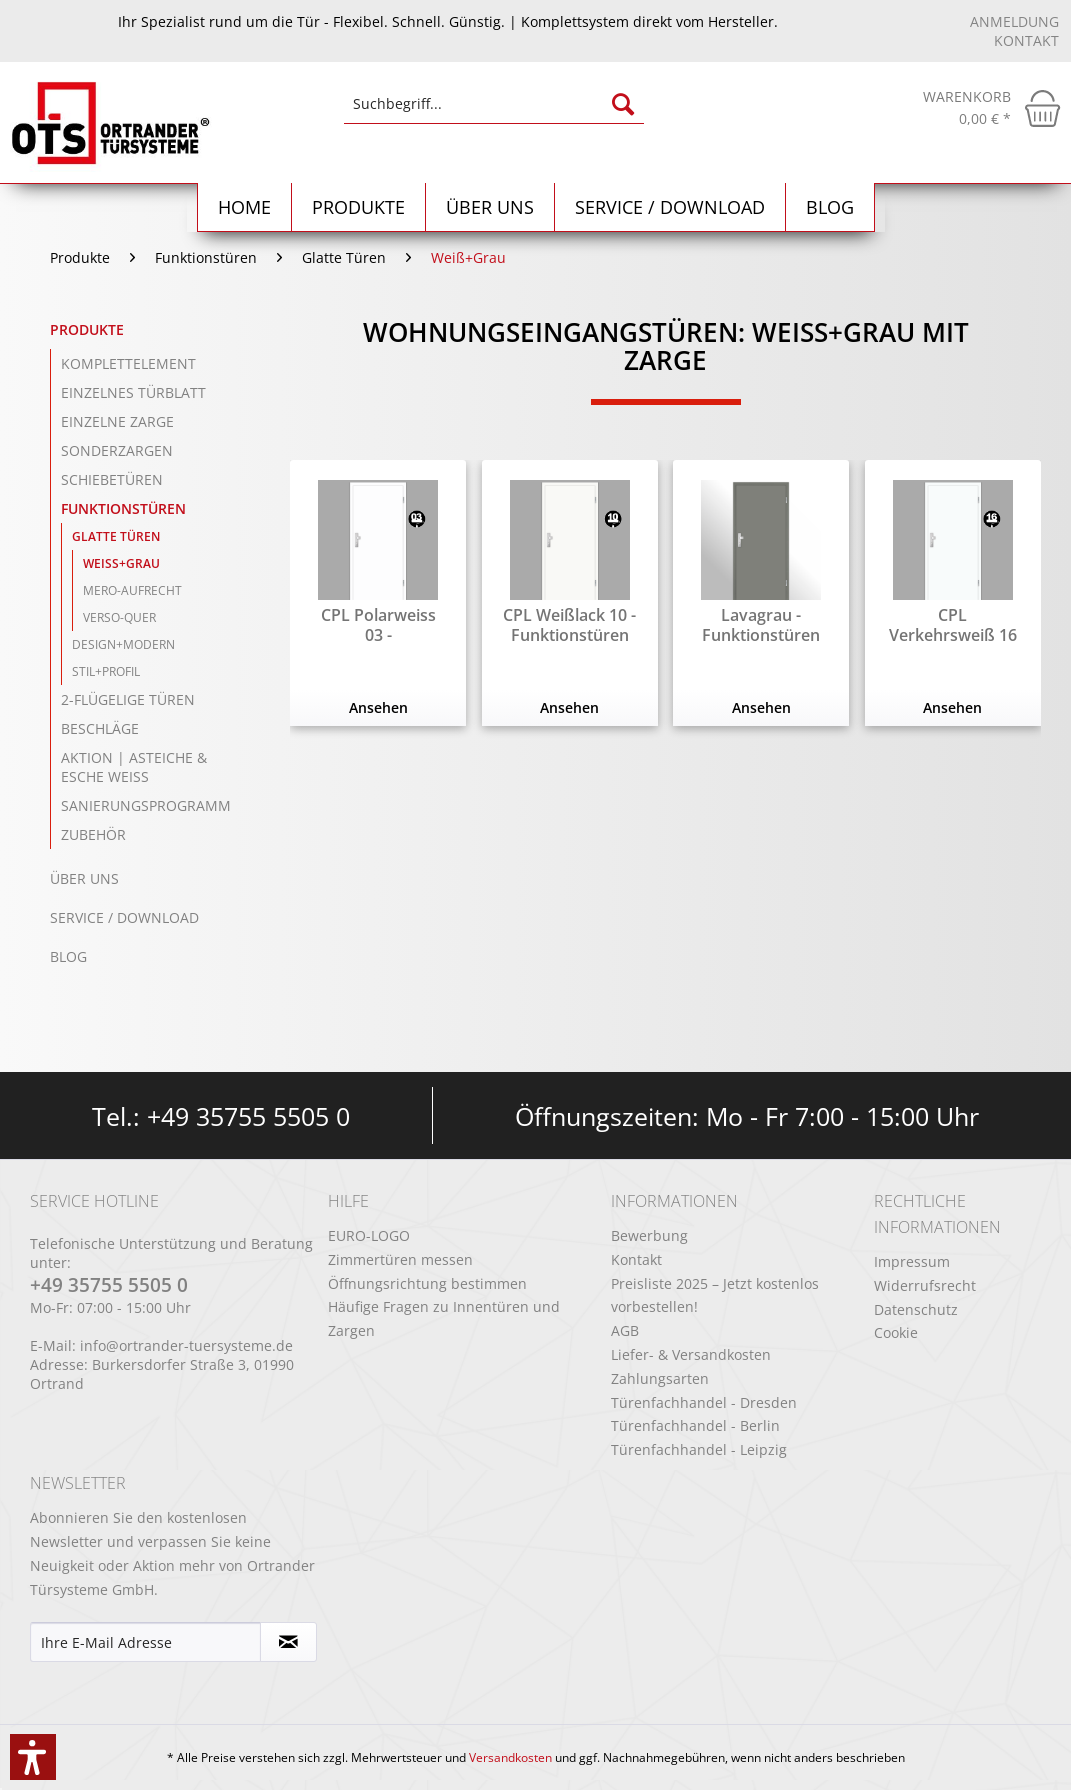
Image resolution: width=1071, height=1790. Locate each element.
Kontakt (1026, 40)
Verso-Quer (119, 617)
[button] (33, 1757)
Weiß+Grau (121, 563)
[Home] (245, 207)
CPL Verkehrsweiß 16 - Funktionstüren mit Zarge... (953, 625)
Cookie (896, 1332)
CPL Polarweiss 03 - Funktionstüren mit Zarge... (378, 625)
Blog (68, 956)
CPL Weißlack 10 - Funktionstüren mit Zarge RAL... (569, 625)
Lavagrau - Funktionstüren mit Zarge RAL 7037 (761, 625)
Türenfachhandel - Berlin (695, 1425)
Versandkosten (510, 1757)
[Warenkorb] (992, 108)
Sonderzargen (117, 450)
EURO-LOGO (369, 1235)
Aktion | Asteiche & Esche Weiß (134, 767)
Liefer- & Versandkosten (691, 1354)
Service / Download (124, 917)
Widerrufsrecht (925, 1285)
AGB (625, 1330)
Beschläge (100, 728)
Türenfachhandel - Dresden (704, 1402)
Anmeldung (1014, 21)
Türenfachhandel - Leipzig (699, 1449)
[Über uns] (490, 207)
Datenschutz (916, 1309)
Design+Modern (123, 644)
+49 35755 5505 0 (248, 1116)
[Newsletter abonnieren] (289, 1642)
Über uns (84, 878)
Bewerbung (649, 1235)
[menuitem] (494, 113)
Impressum (912, 1261)
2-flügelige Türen (128, 699)
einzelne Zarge (117, 421)
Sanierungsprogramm (146, 805)
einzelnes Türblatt (133, 392)
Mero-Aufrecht (132, 590)
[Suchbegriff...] (494, 104)
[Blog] (830, 207)
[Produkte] (359, 207)
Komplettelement (128, 363)
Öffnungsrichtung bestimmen (427, 1283)
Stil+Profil (106, 671)
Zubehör (93, 834)
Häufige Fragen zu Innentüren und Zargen (444, 1318)
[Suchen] (623, 104)
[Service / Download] (670, 207)
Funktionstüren (123, 508)
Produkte (87, 329)
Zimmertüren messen (400, 1259)
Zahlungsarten (660, 1378)
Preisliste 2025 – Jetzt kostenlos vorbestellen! (715, 1295)
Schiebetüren (112, 479)
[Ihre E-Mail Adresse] (145, 1642)
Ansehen (378, 707)
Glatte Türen (116, 536)
